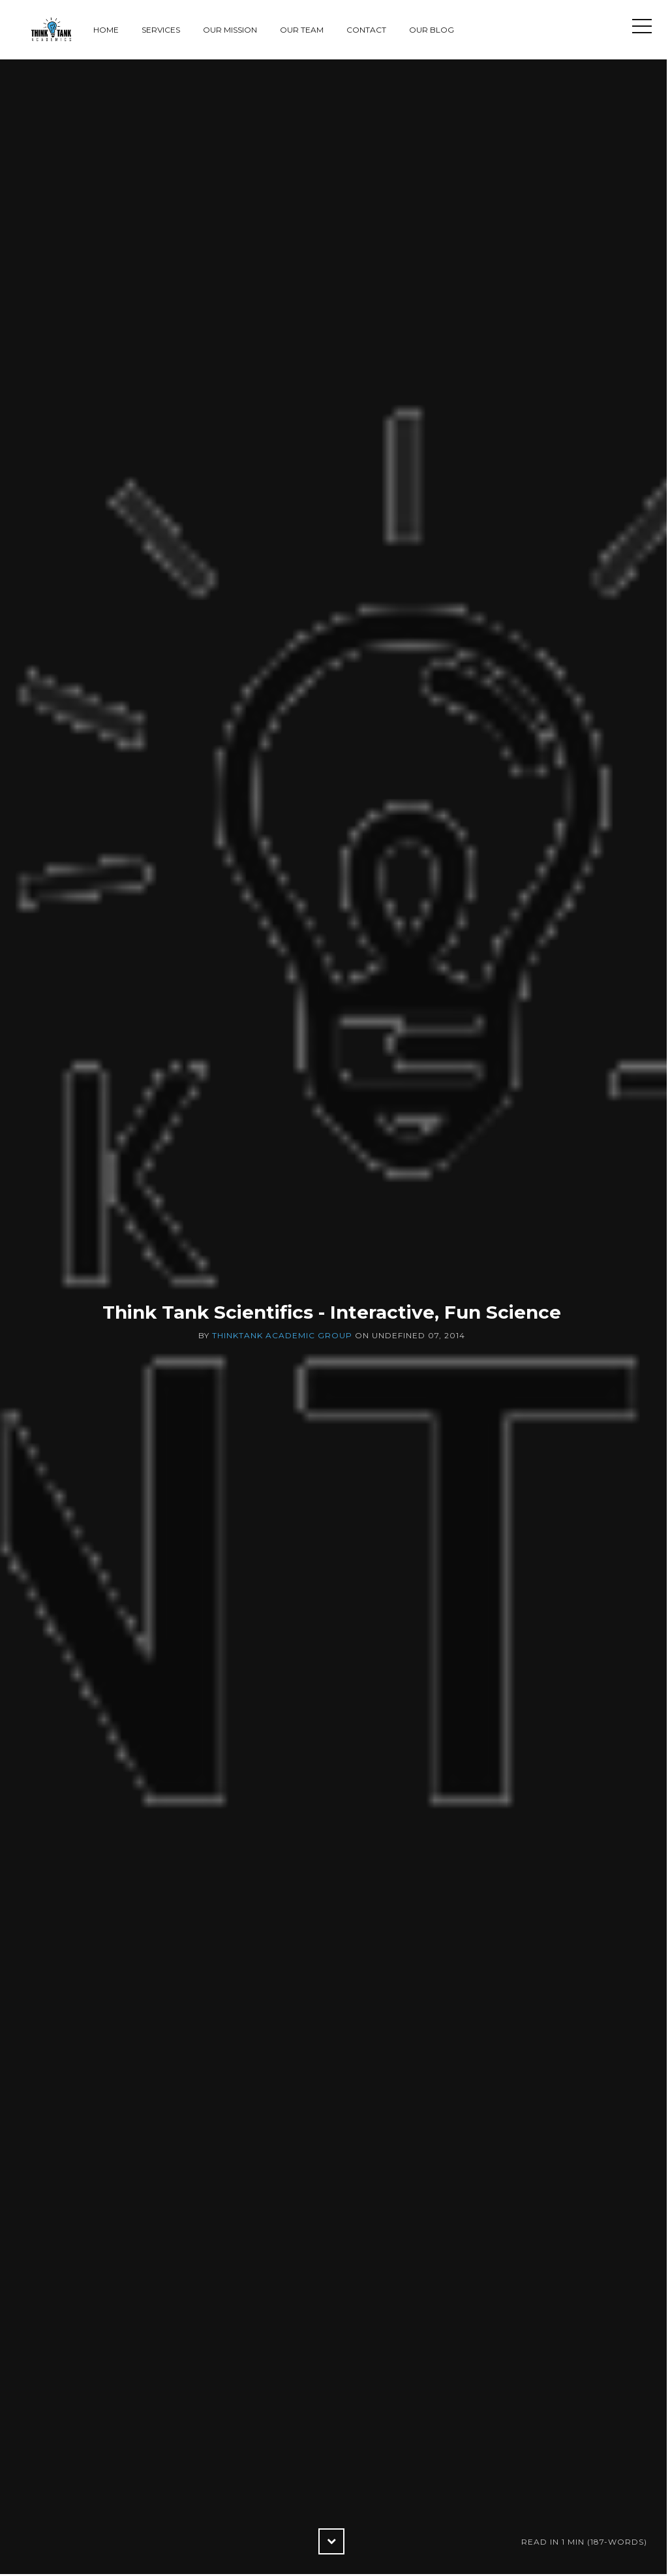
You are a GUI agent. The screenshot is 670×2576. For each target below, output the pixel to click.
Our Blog (431, 30)
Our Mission (230, 30)
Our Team (302, 30)
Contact (366, 30)
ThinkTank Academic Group (282, 1335)
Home (106, 30)
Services (161, 30)
